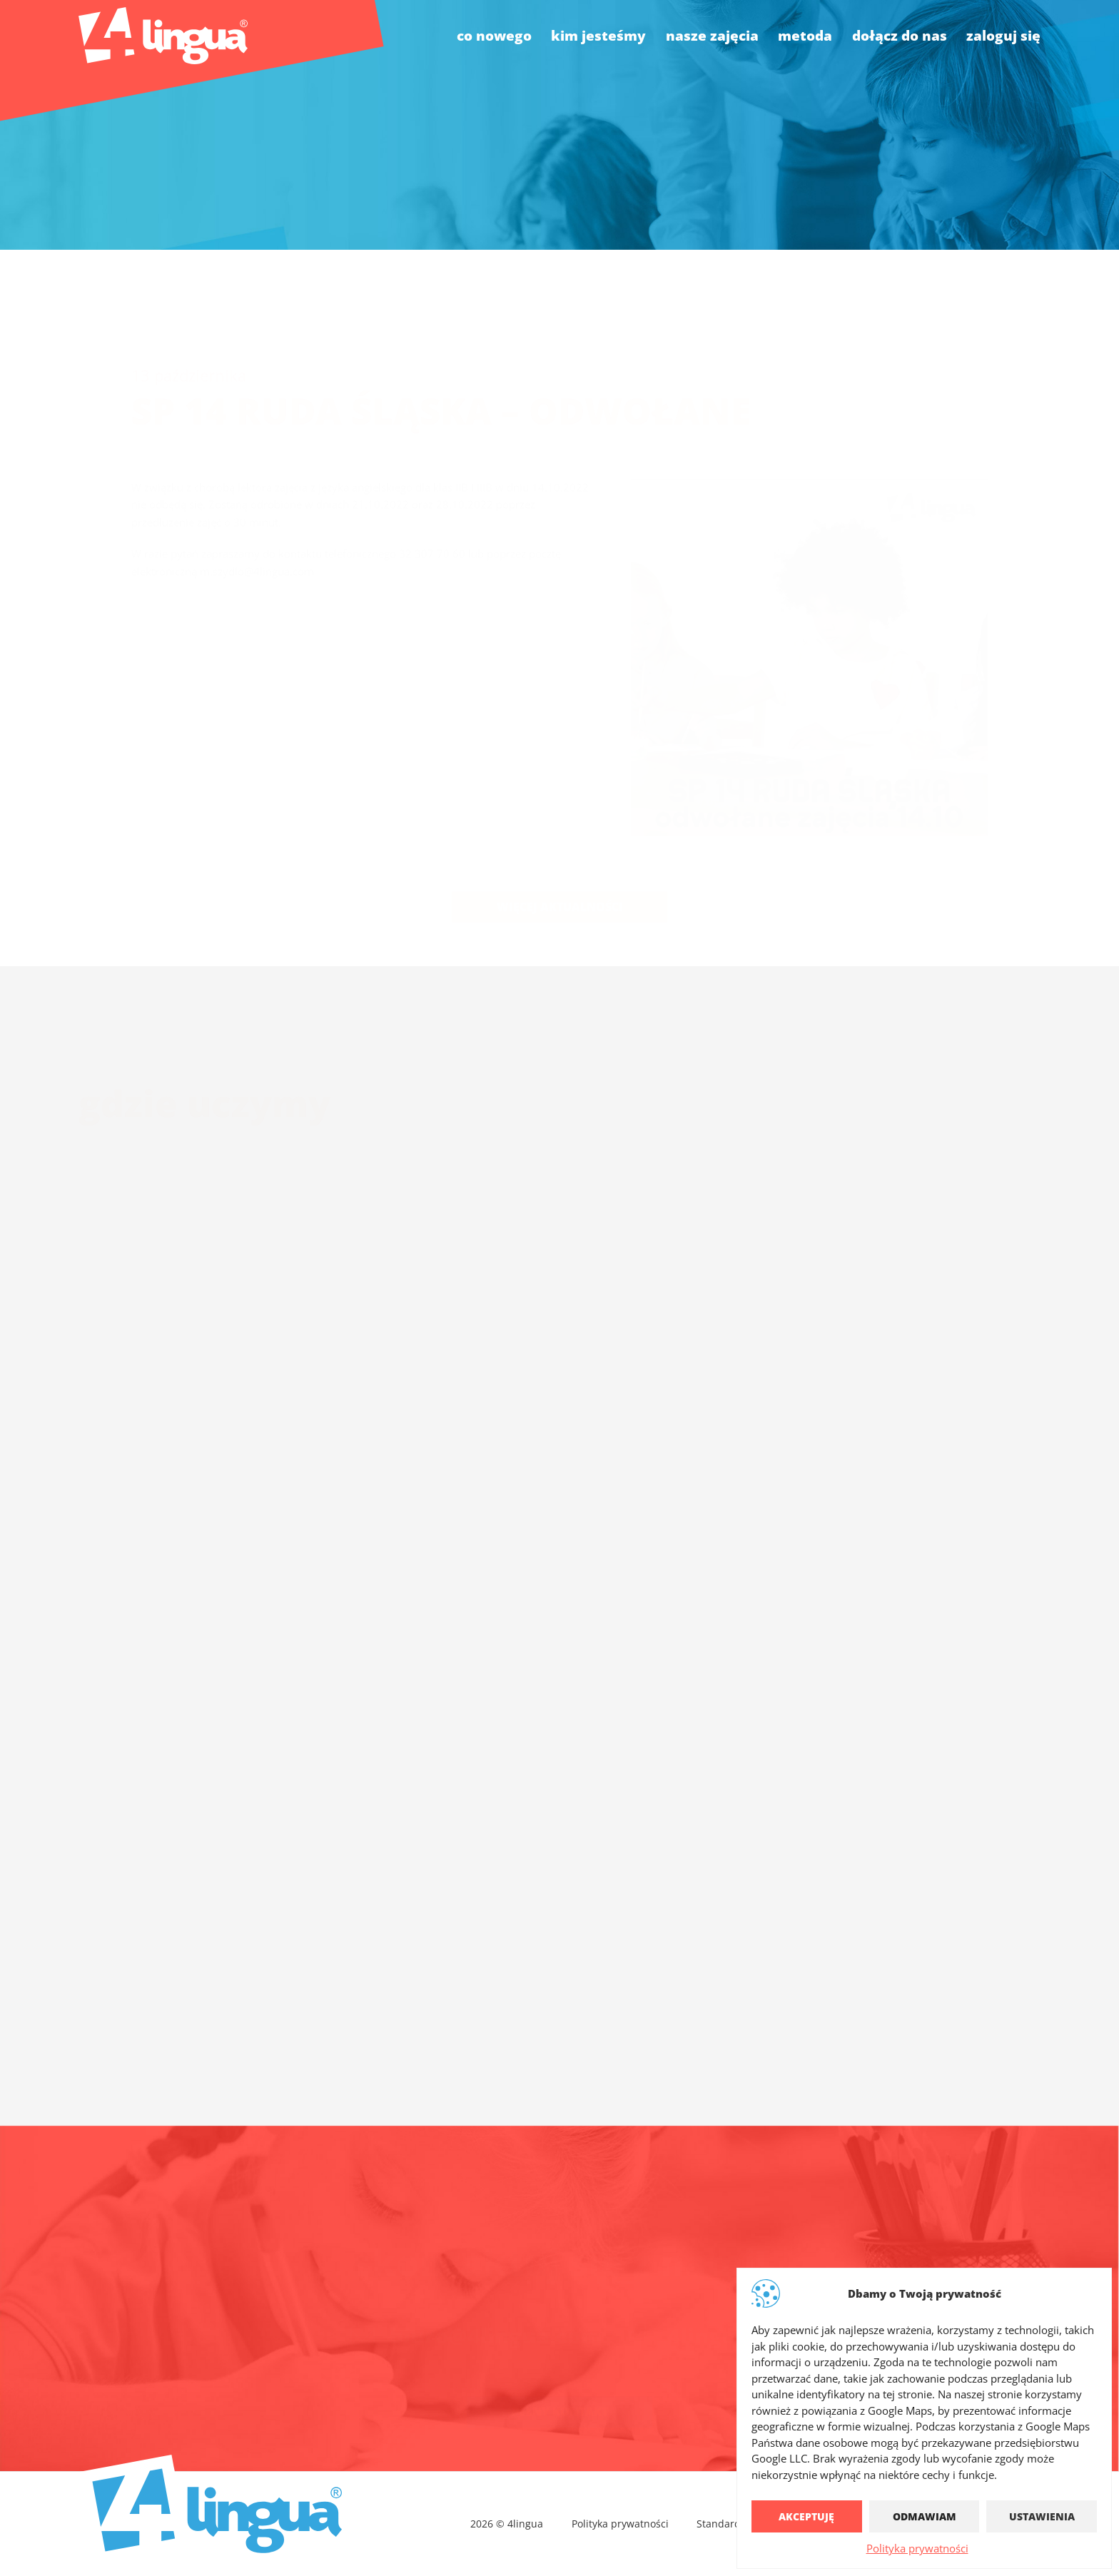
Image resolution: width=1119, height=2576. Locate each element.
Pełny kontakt (560, 2400)
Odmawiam (924, 2516)
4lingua (708, 2324)
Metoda (805, 35)
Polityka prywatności (917, 2548)
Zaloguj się (1003, 35)
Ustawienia (1042, 2516)
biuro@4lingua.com (496, 2324)
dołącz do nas (899, 35)
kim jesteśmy (598, 35)
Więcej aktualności (560, 871)
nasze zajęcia (712, 35)
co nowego (494, 35)
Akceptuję (806, 2516)
